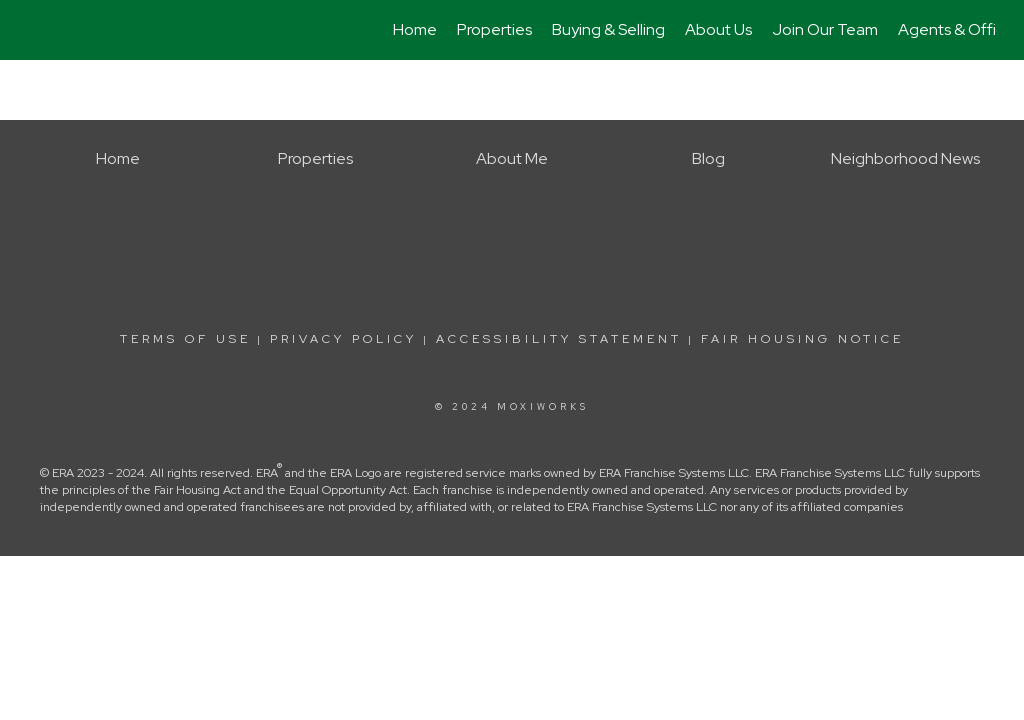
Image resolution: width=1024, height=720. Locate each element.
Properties (494, 29)
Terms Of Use (185, 339)
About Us (718, 29)
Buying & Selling (608, 29)
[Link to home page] (37, 30)
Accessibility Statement (559, 339)
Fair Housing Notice (802, 339)
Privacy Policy (343, 339)
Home (415, 29)
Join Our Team (825, 29)
